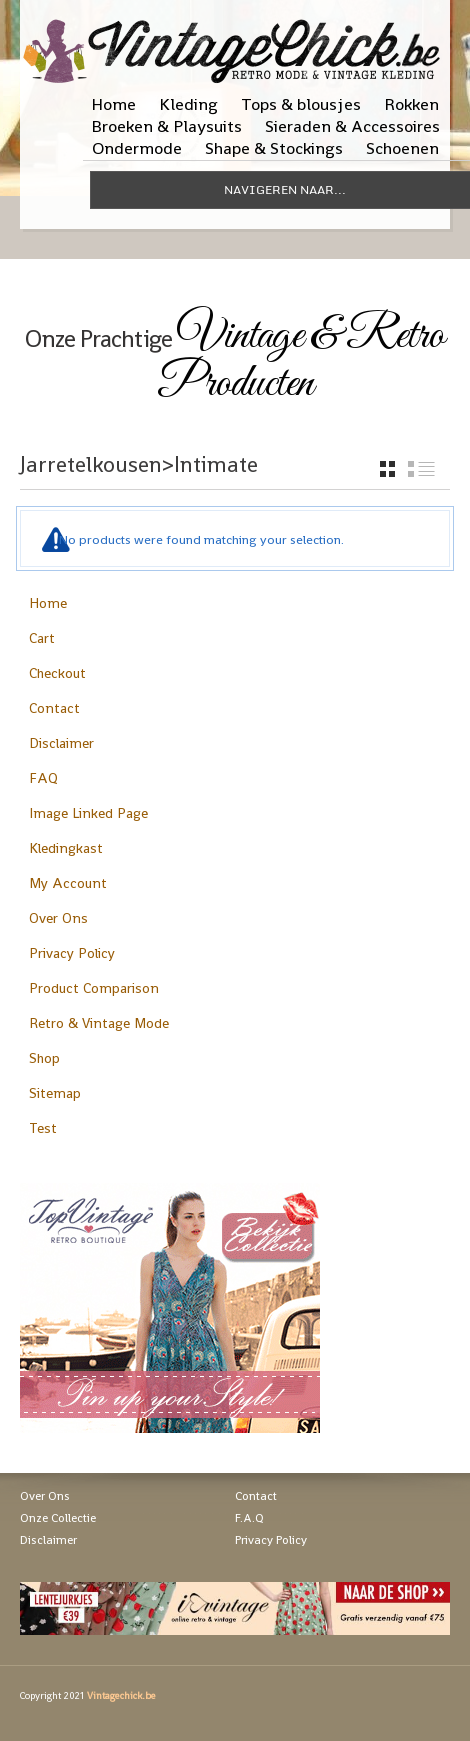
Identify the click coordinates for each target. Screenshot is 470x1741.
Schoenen (402, 148)
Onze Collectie (58, 1518)
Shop (44, 1058)
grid (387, 469)
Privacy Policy (72, 953)
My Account (68, 883)
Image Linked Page (88, 813)
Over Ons (58, 918)
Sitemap (55, 1093)
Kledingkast (66, 848)
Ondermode (137, 148)
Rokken (411, 104)
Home (113, 104)
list (421, 469)
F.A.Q (249, 1518)
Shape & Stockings (274, 148)
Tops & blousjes (301, 104)
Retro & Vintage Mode (99, 1023)
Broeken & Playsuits (166, 126)
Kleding (188, 104)
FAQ (43, 778)
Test (43, 1128)
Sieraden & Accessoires (352, 126)
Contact (54, 708)
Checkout (57, 673)
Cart (42, 638)
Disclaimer (61, 743)
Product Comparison (94, 988)
